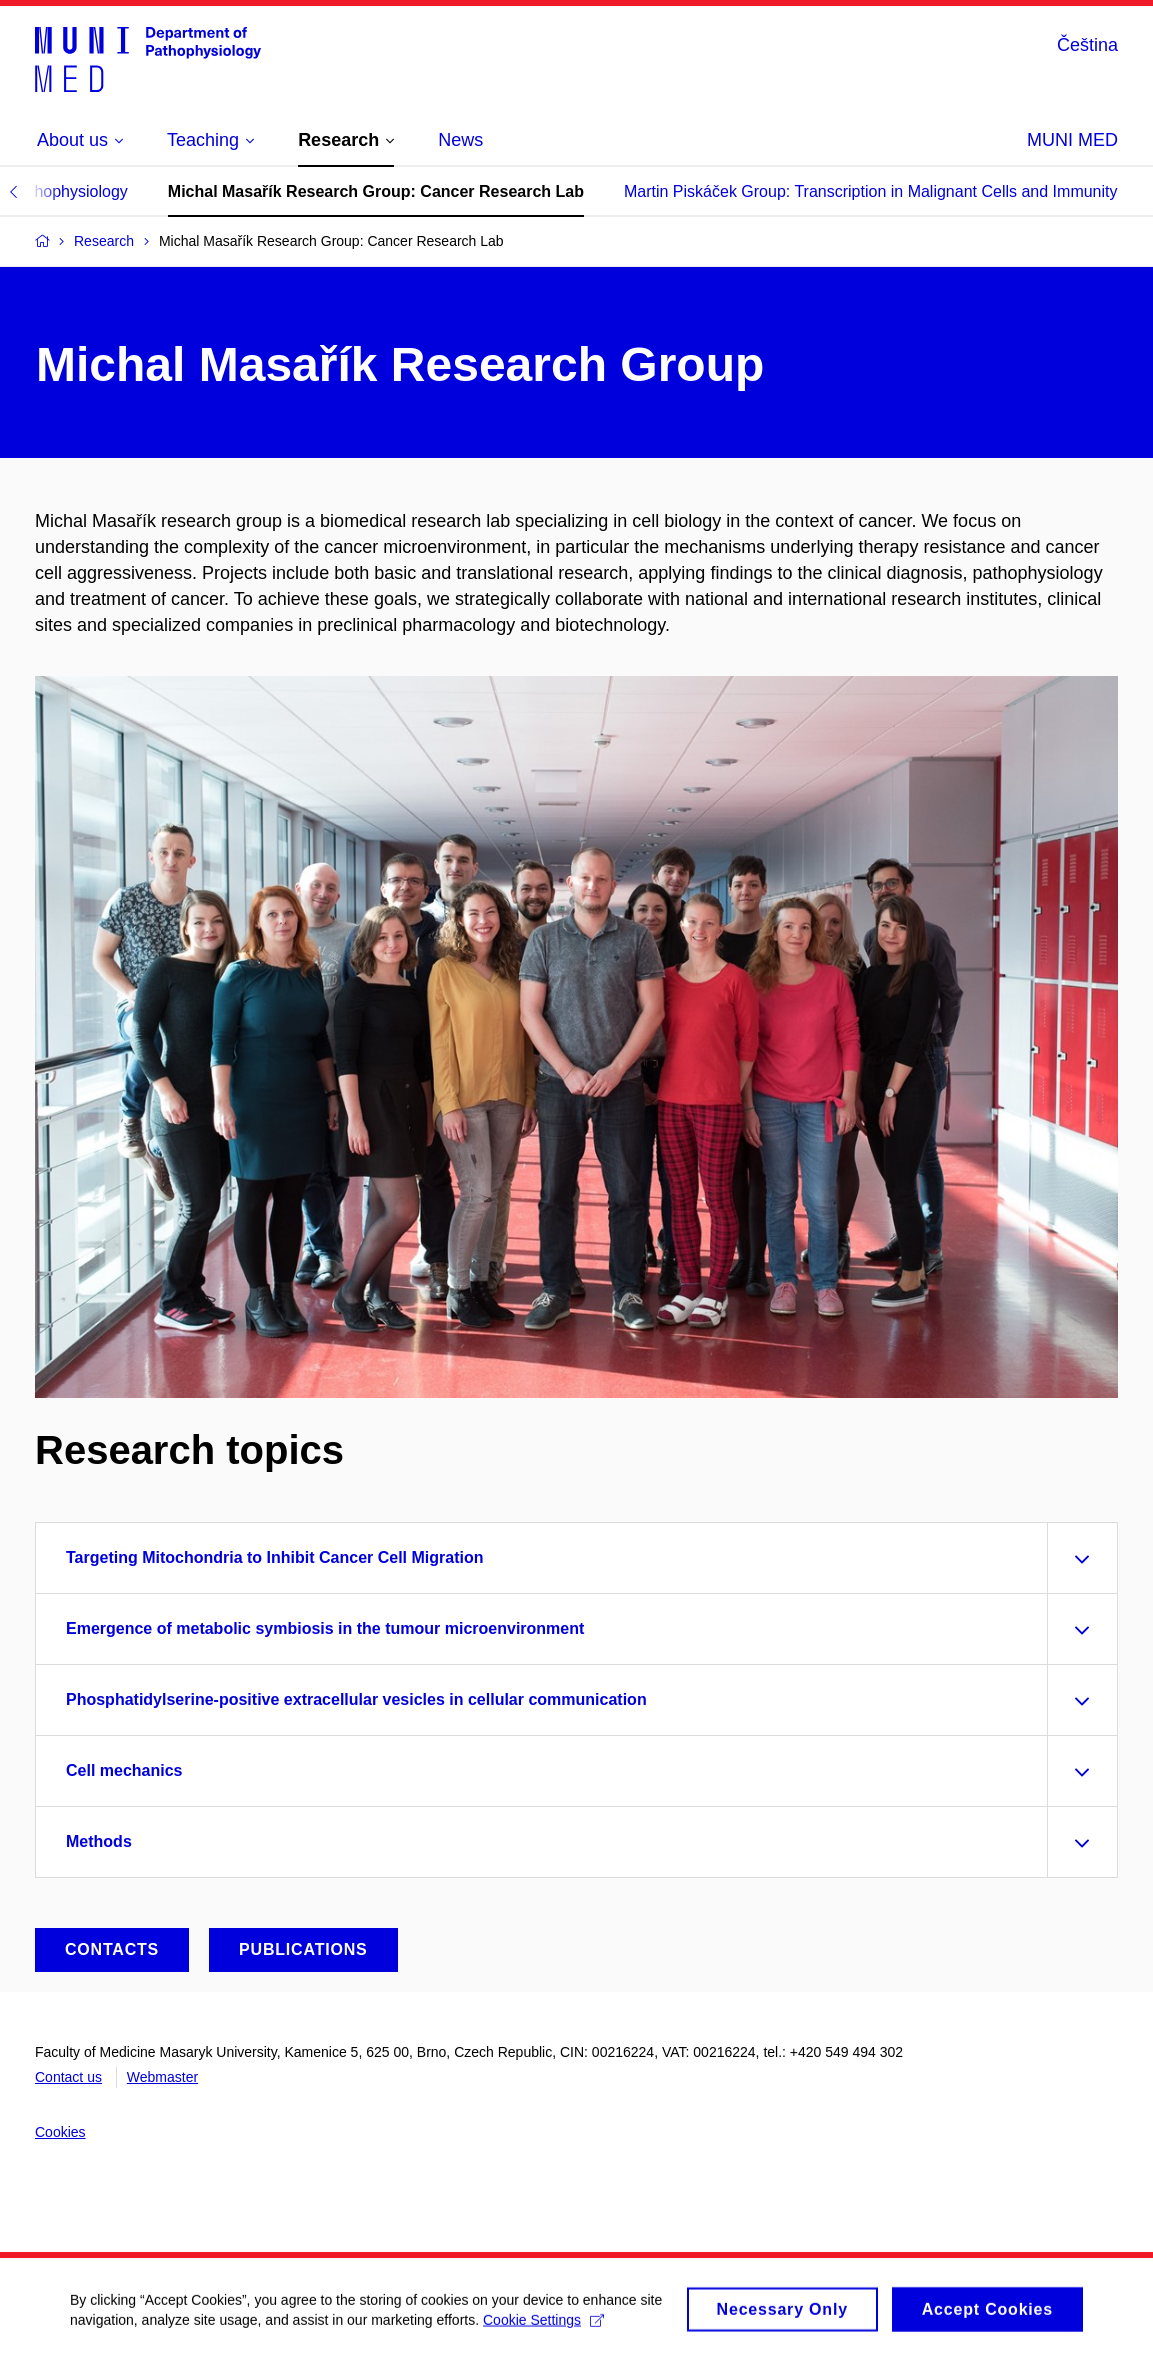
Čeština (1087, 45)
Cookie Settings (543, 2326)
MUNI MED (1072, 140)
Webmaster (162, 2077)
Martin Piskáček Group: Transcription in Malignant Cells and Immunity (871, 191)
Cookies (60, 2132)
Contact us (68, 2077)
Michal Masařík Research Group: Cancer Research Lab (376, 191)
